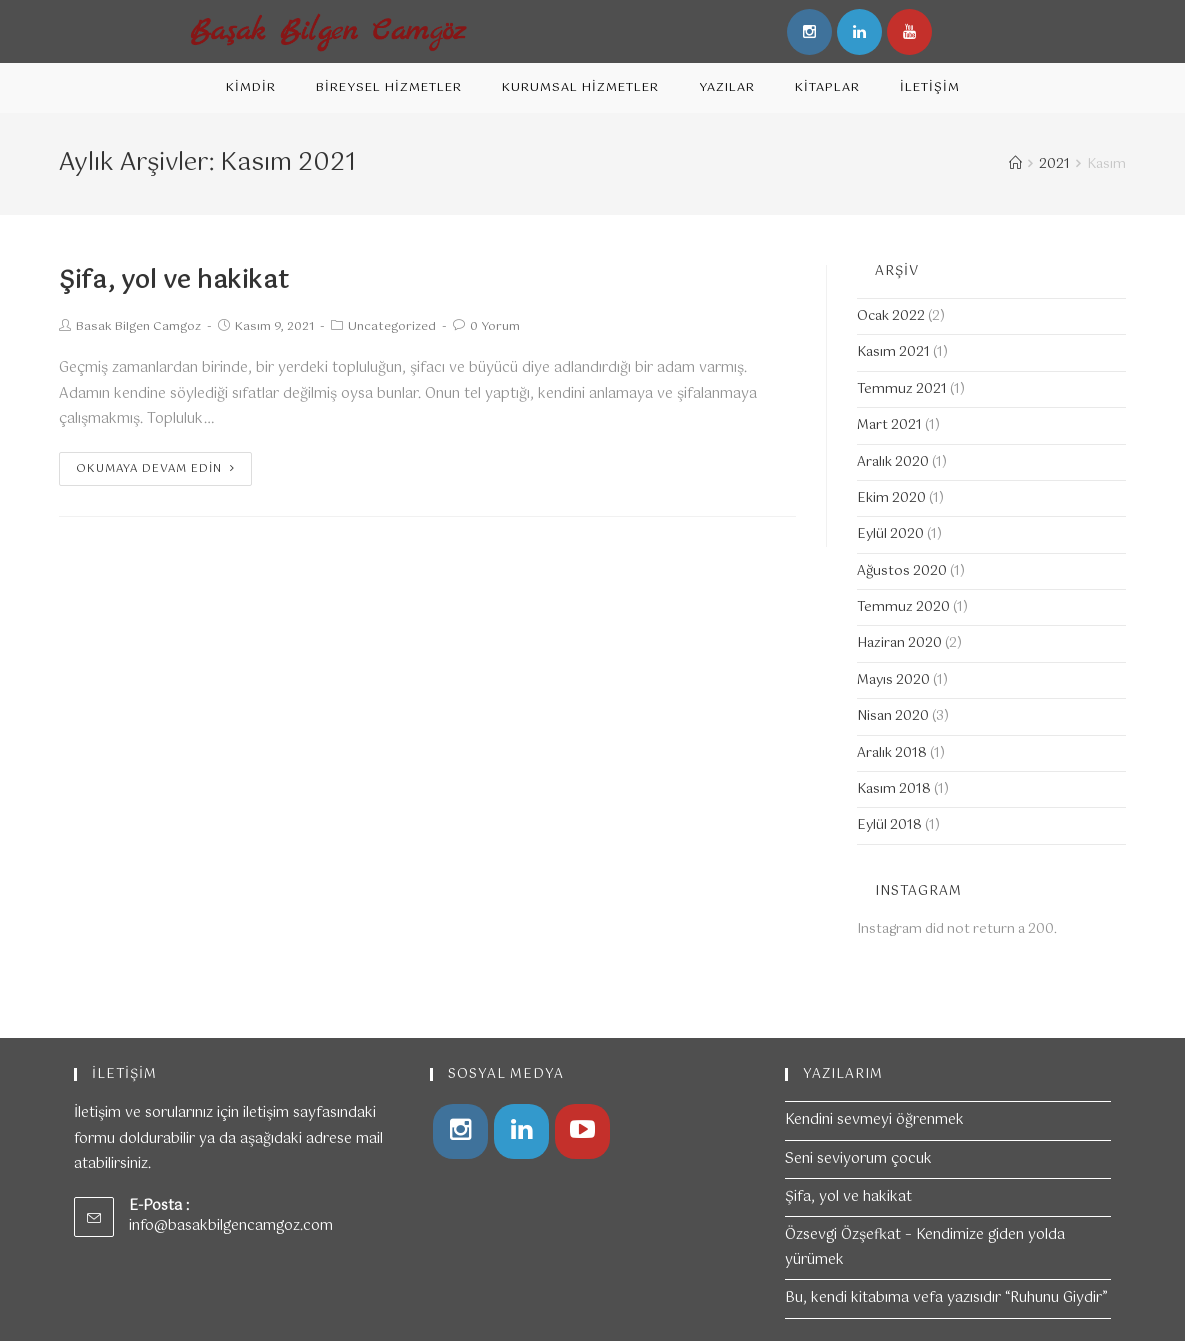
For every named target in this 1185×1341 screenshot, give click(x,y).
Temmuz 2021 (902, 389)
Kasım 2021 (893, 352)
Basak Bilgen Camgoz (138, 327)
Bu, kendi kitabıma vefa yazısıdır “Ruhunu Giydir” (946, 1291)
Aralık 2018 (892, 753)
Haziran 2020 (899, 643)
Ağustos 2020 (902, 571)
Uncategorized (392, 327)
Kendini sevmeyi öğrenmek (874, 1113)
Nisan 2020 (893, 716)
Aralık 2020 (893, 462)
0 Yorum (495, 327)
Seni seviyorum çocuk (858, 1152)
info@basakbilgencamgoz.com (231, 1219)
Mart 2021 (889, 425)
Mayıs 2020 (893, 680)
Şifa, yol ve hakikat (174, 281)
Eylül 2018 (889, 825)
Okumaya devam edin (155, 469)
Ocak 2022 (891, 316)
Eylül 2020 (890, 534)
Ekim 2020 (891, 498)
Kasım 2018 (894, 789)
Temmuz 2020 (903, 607)
